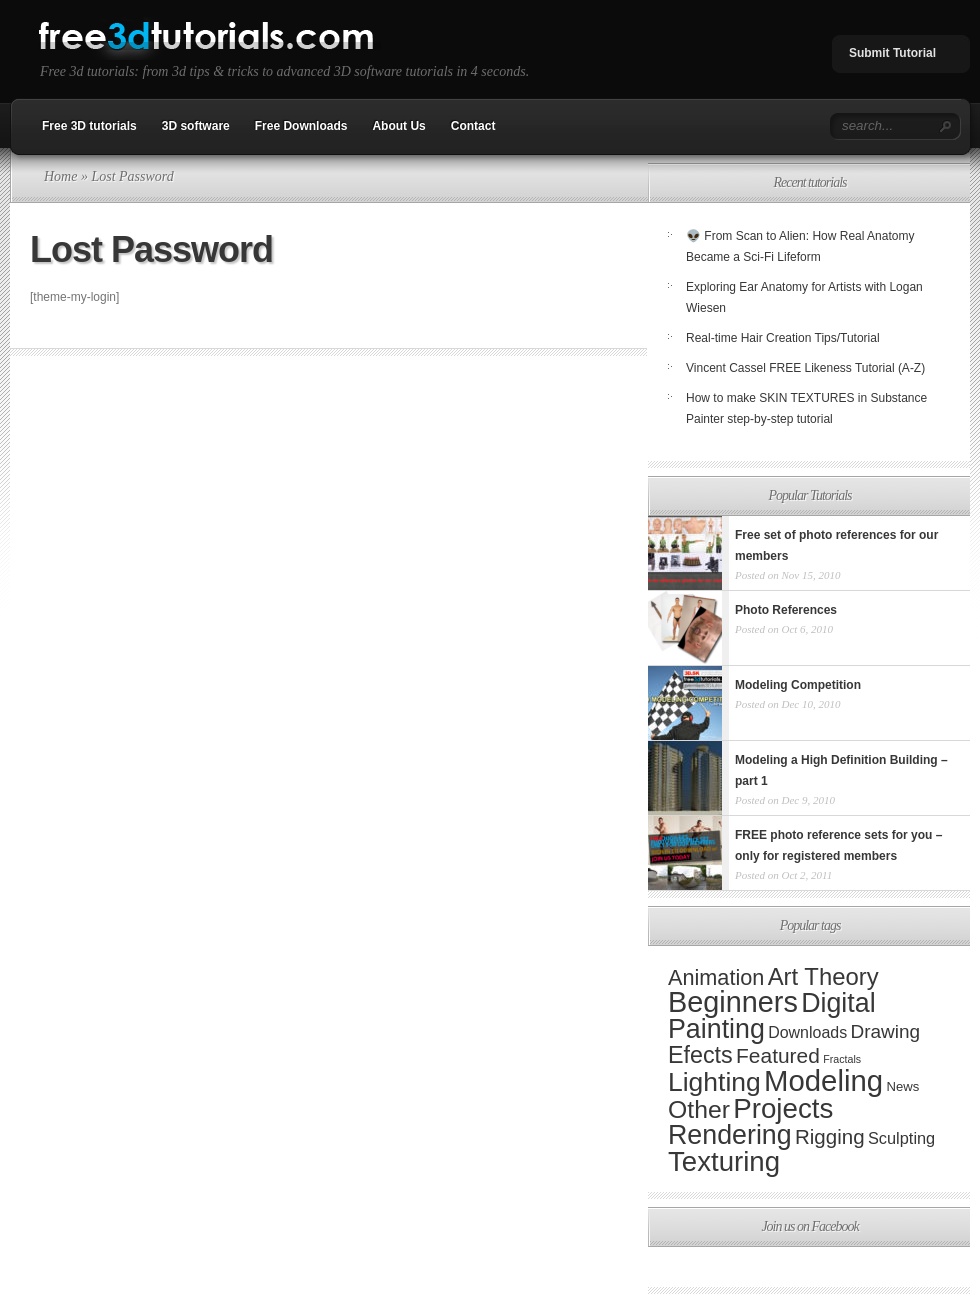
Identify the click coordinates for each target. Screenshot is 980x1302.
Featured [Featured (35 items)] (778, 1055)
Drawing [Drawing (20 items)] (885, 1031)
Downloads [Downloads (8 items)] (807, 1032)
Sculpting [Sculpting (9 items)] (901, 1138)
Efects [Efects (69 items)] (700, 1055)
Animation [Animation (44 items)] (716, 977)
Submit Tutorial (892, 53)
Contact (473, 126)
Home (60, 176)
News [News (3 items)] (902, 1086)
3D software (196, 126)
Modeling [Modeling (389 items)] (823, 1080)
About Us (398, 126)
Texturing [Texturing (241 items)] (724, 1161)
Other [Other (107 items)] (699, 1109)
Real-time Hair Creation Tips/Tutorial (783, 338)
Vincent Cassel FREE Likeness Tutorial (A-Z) (805, 368)
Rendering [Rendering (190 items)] (730, 1135)
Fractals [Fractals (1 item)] (842, 1059)
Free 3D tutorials (89, 126)
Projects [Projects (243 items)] (783, 1108)
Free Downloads (301, 126)
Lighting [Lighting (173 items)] (714, 1082)
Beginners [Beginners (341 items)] (733, 1002)
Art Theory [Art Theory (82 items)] (823, 976)
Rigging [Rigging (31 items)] (830, 1136)
